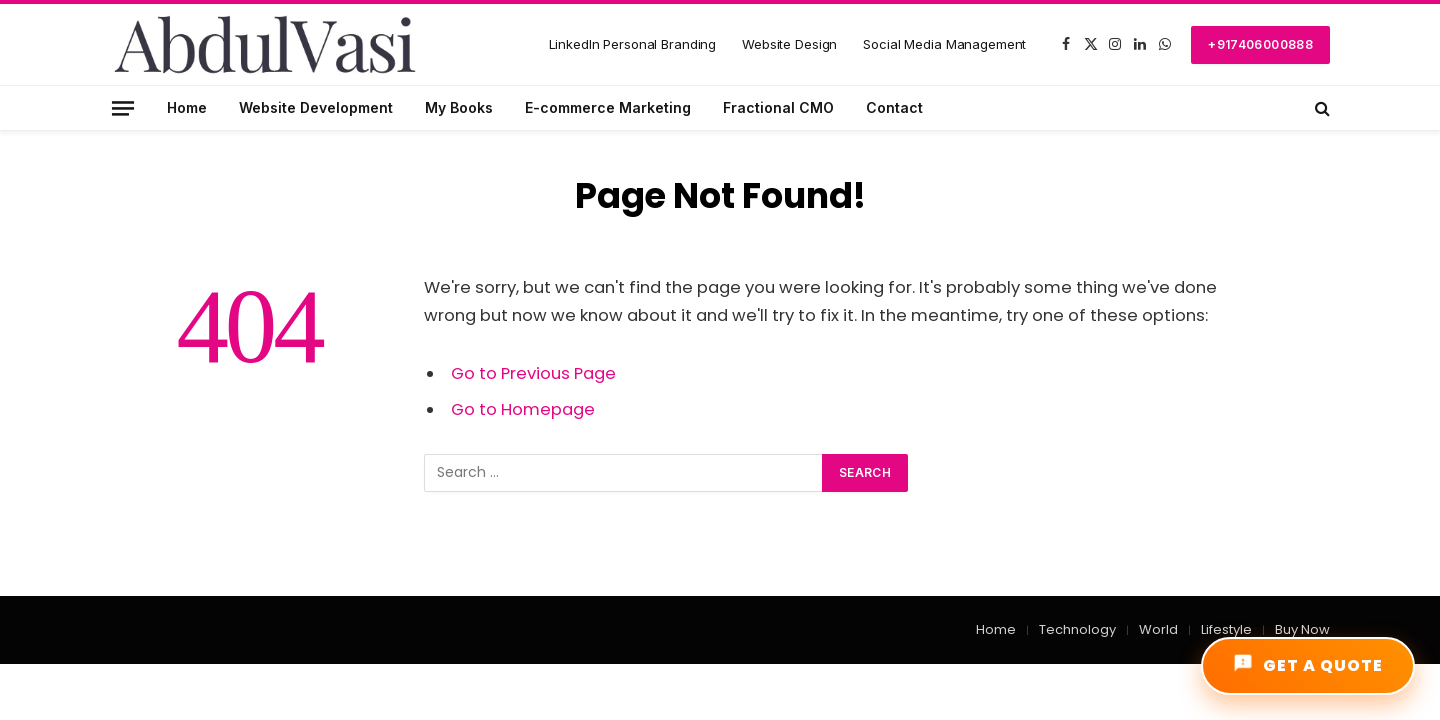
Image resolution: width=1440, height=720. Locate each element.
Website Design (789, 44)
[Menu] (123, 107)
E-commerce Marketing (608, 107)
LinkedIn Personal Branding (633, 44)
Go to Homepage (523, 409)
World (1158, 629)
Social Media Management (944, 44)
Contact (894, 107)
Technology (1077, 629)
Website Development (316, 107)
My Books (459, 107)
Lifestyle (1226, 629)
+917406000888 (1260, 44)
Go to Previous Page (533, 373)
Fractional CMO (778, 107)
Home (187, 107)
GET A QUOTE (1308, 665)
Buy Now (1302, 629)
